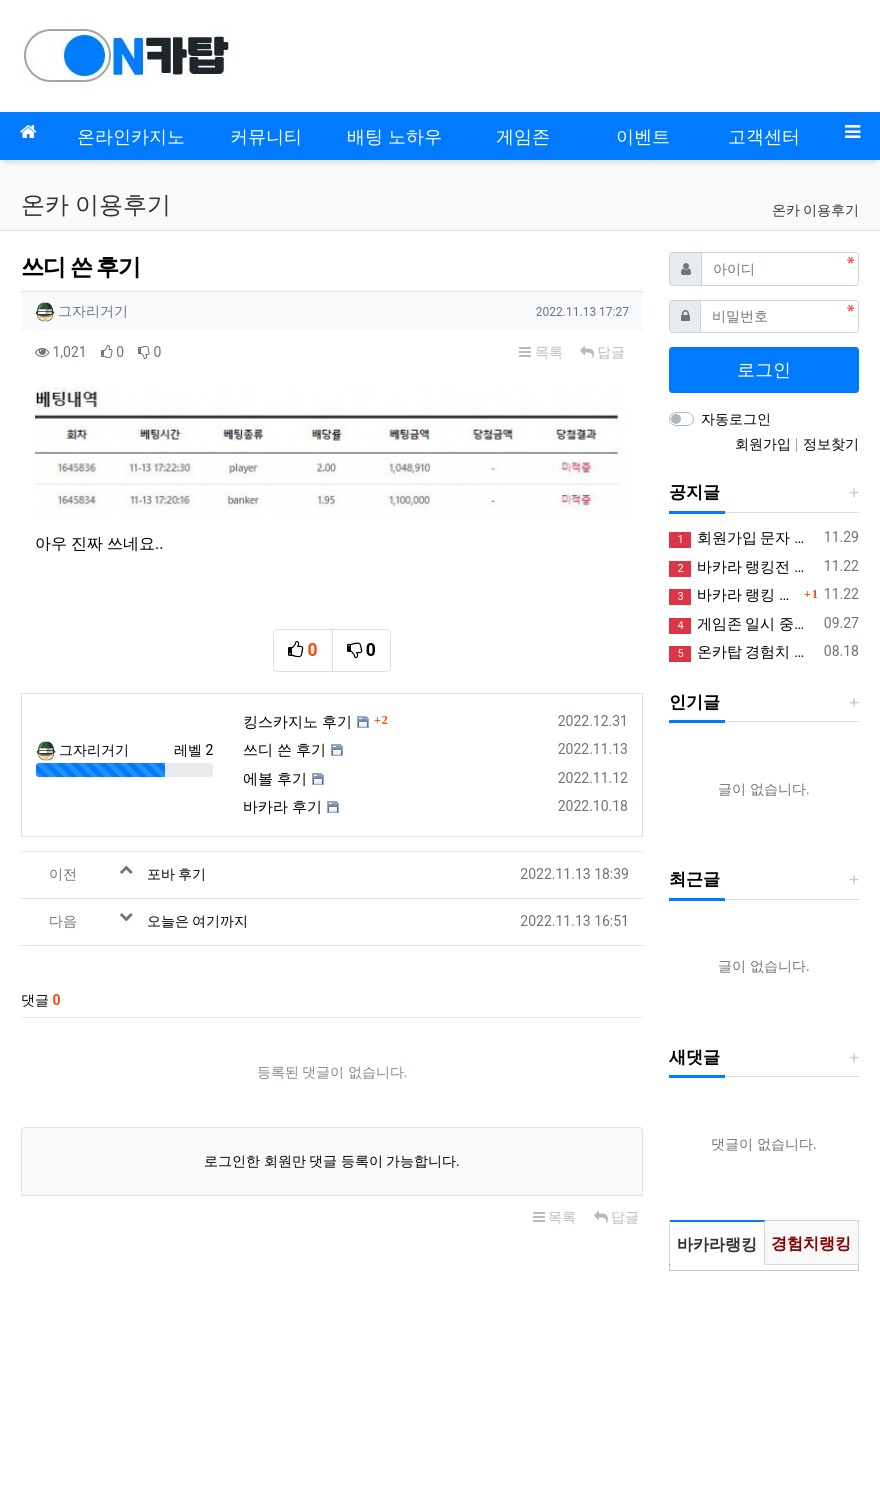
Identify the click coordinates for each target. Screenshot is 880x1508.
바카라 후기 (282, 807)
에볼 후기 (275, 779)
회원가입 (764, 444)
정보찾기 (831, 444)
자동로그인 (736, 419)
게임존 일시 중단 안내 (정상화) (743, 624)
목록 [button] (540, 352)
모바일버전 (56, 1364)
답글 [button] (602, 352)
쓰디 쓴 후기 (284, 750)
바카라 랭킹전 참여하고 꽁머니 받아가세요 (743, 567)
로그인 (764, 369)
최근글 (694, 879)
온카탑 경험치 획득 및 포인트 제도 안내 (743, 652)
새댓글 (694, 1057)
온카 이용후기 (815, 210)
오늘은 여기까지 (197, 921)
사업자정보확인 (105, 1449)
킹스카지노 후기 (297, 722)
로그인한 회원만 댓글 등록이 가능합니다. (332, 1161)
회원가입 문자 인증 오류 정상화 (743, 538)
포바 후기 (176, 874)
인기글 (694, 702)
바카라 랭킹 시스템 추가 (734, 595)
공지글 (694, 492)
